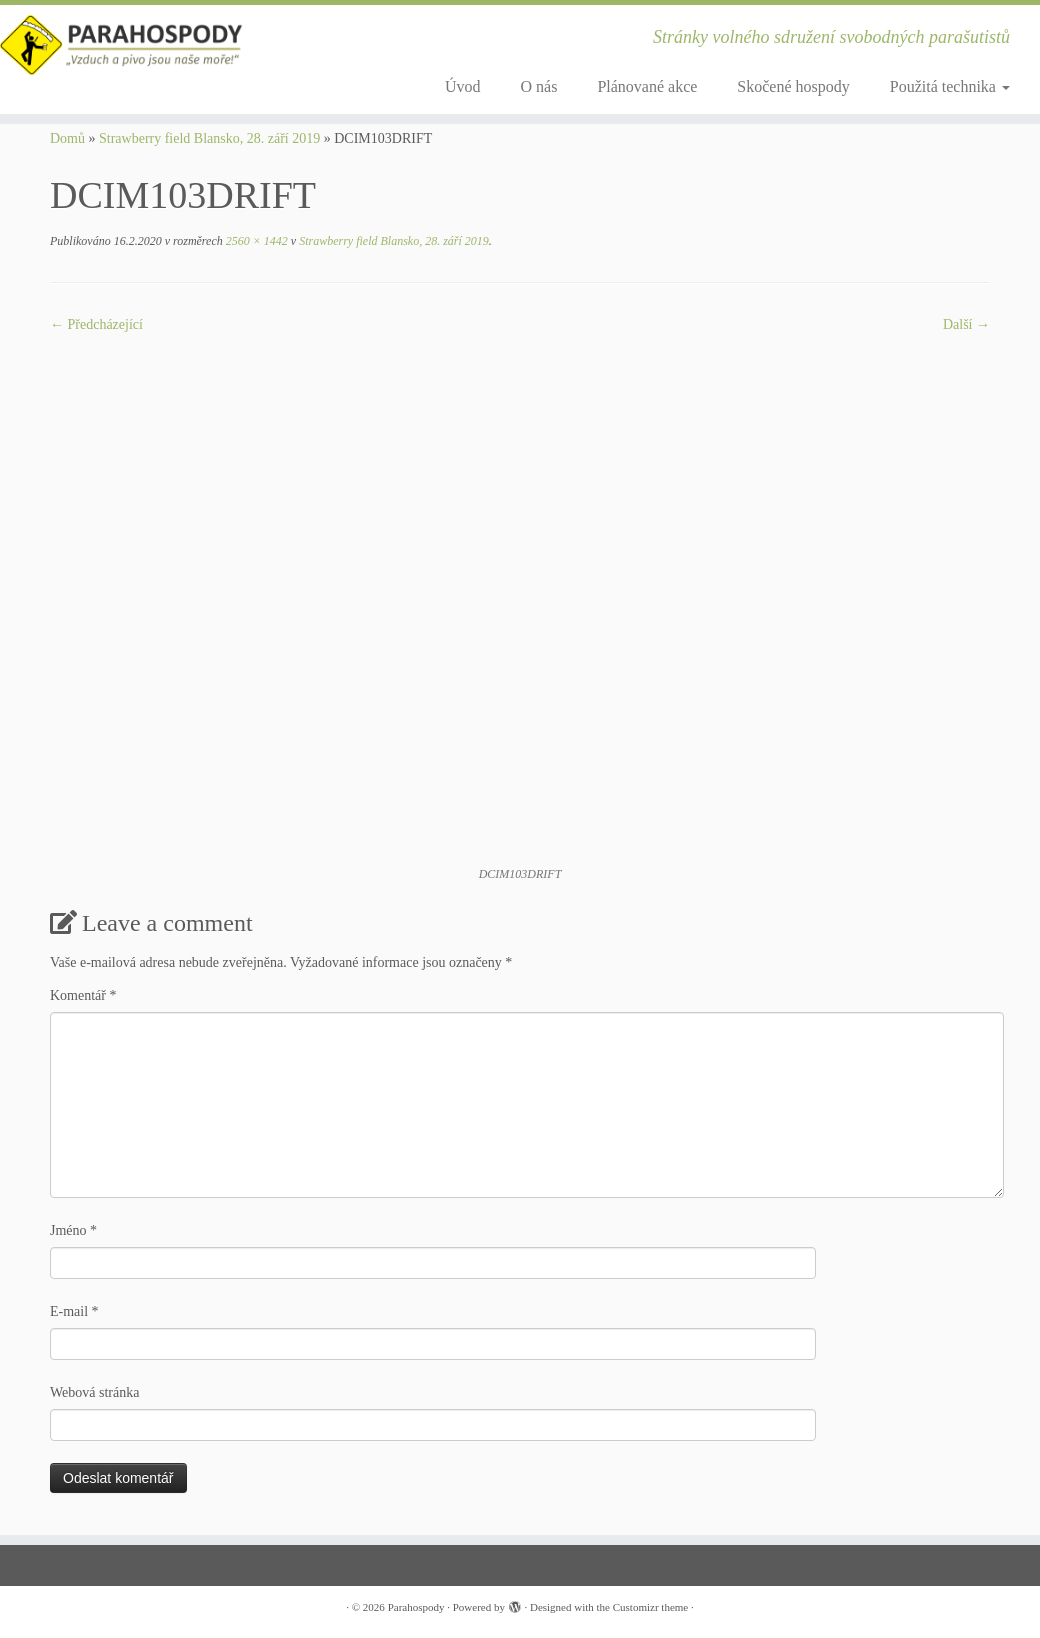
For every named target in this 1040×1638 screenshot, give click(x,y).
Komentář (83, 995)
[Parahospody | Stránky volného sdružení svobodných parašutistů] (121, 45)
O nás (539, 86)
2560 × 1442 (255, 241)
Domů (67, 138)
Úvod (463, 86)
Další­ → (966, 324)
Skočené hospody (793, 86)
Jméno (73, 1230)
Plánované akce (647, 86)
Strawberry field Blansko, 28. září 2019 (209, 138)
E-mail (74, 1311)
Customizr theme (650, 1607)
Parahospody (416, 1607)
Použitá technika (950, 86)
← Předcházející (96, 324)
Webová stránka (94, 1392)
